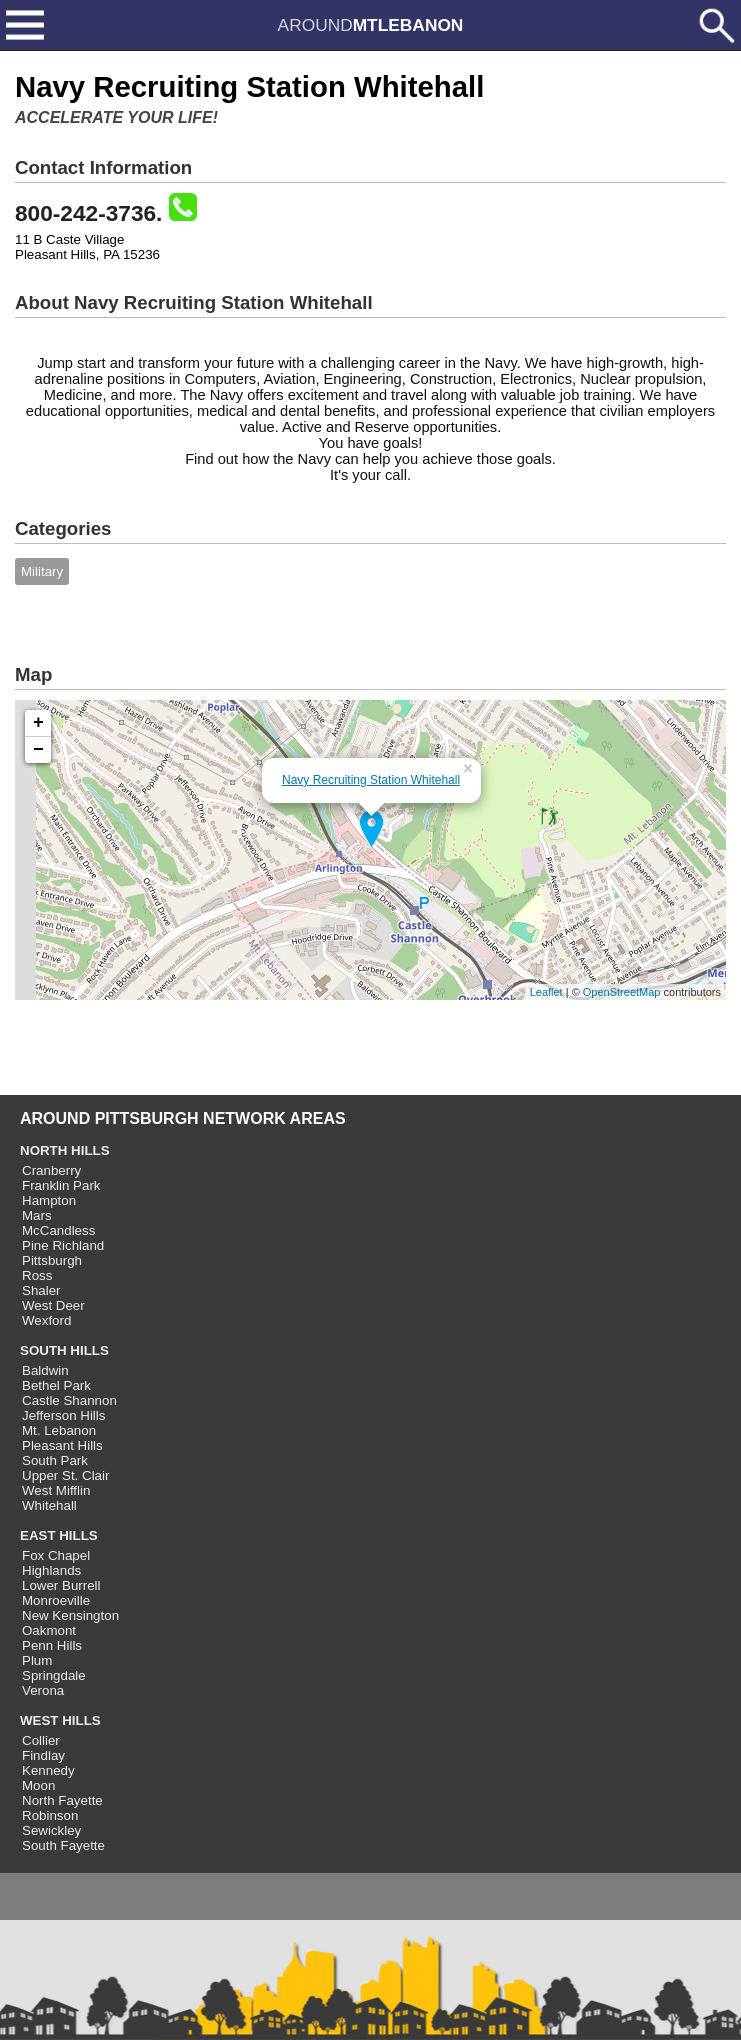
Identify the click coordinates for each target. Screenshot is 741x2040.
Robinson (50, 1815)
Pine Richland (63, 1245)
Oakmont (49, 1630)
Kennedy (48, 1770)
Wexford (46, 1320)
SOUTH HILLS (64, 1350)
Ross (37, 1275)
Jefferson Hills (63, 1415)
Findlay (43, 1755)
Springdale (54, 1675)
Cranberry (51, 1170)
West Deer (53, 1305)
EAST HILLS (59, 1535)
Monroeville (56, 1600)
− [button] (38, 750)
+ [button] (38, 723)
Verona (43, 1690)
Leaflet (546, 992)
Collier (41, 1740)
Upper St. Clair (65, 1475)
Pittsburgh (52, 1260)
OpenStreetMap (622, 992)
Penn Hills (52, 1645)
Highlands (51, 1570)
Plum (37, 1660)
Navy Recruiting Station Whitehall (371, 780)
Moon (38, 1785)
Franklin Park (61, 1185)
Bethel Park (56, 1385)
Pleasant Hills (62, 1445)
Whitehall (49, 1505)
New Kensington (70, 1615)
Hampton (49, 1200)
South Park (55, 1460)
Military (42, 571)
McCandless (58, 1230)
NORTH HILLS (65, 1150)
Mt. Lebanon (59, 1430)
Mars (37, 1215)
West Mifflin (56, 1490)
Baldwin (45, 1370)
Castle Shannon (69, 1400)
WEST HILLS (60, 1720)
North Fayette (62, 1800)
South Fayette (63, 1845)
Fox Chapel (56, 1555)
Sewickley (51, 1830)
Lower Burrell (61, 1585)
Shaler (41, 1290)
